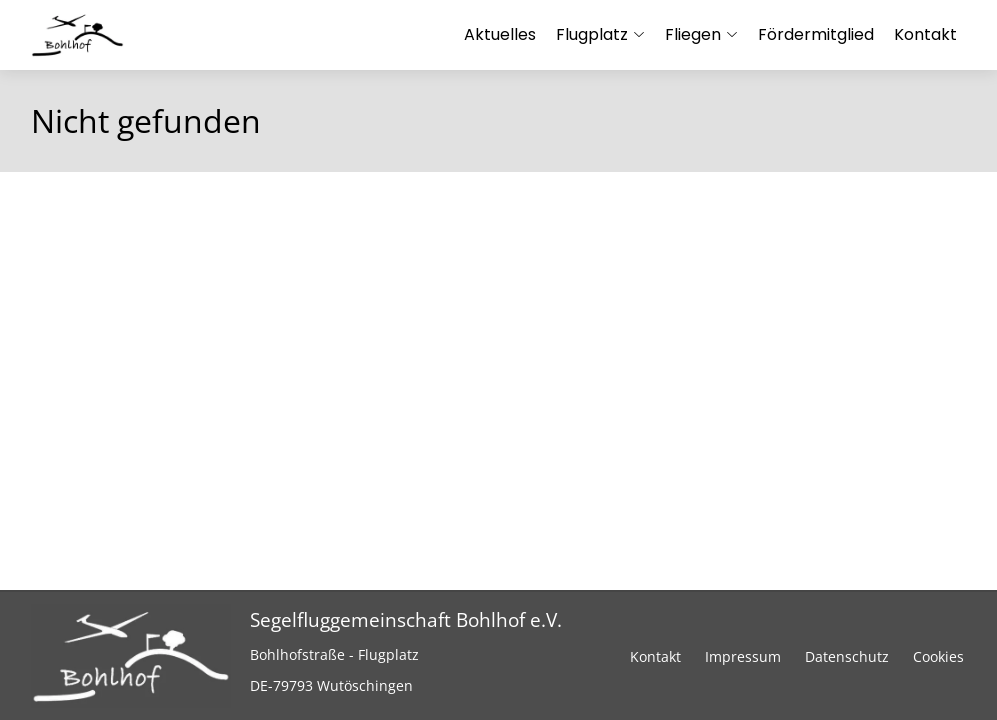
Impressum (743, 656)
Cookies (938, 656)
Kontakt (655, 656)
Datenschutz (847, 656)
